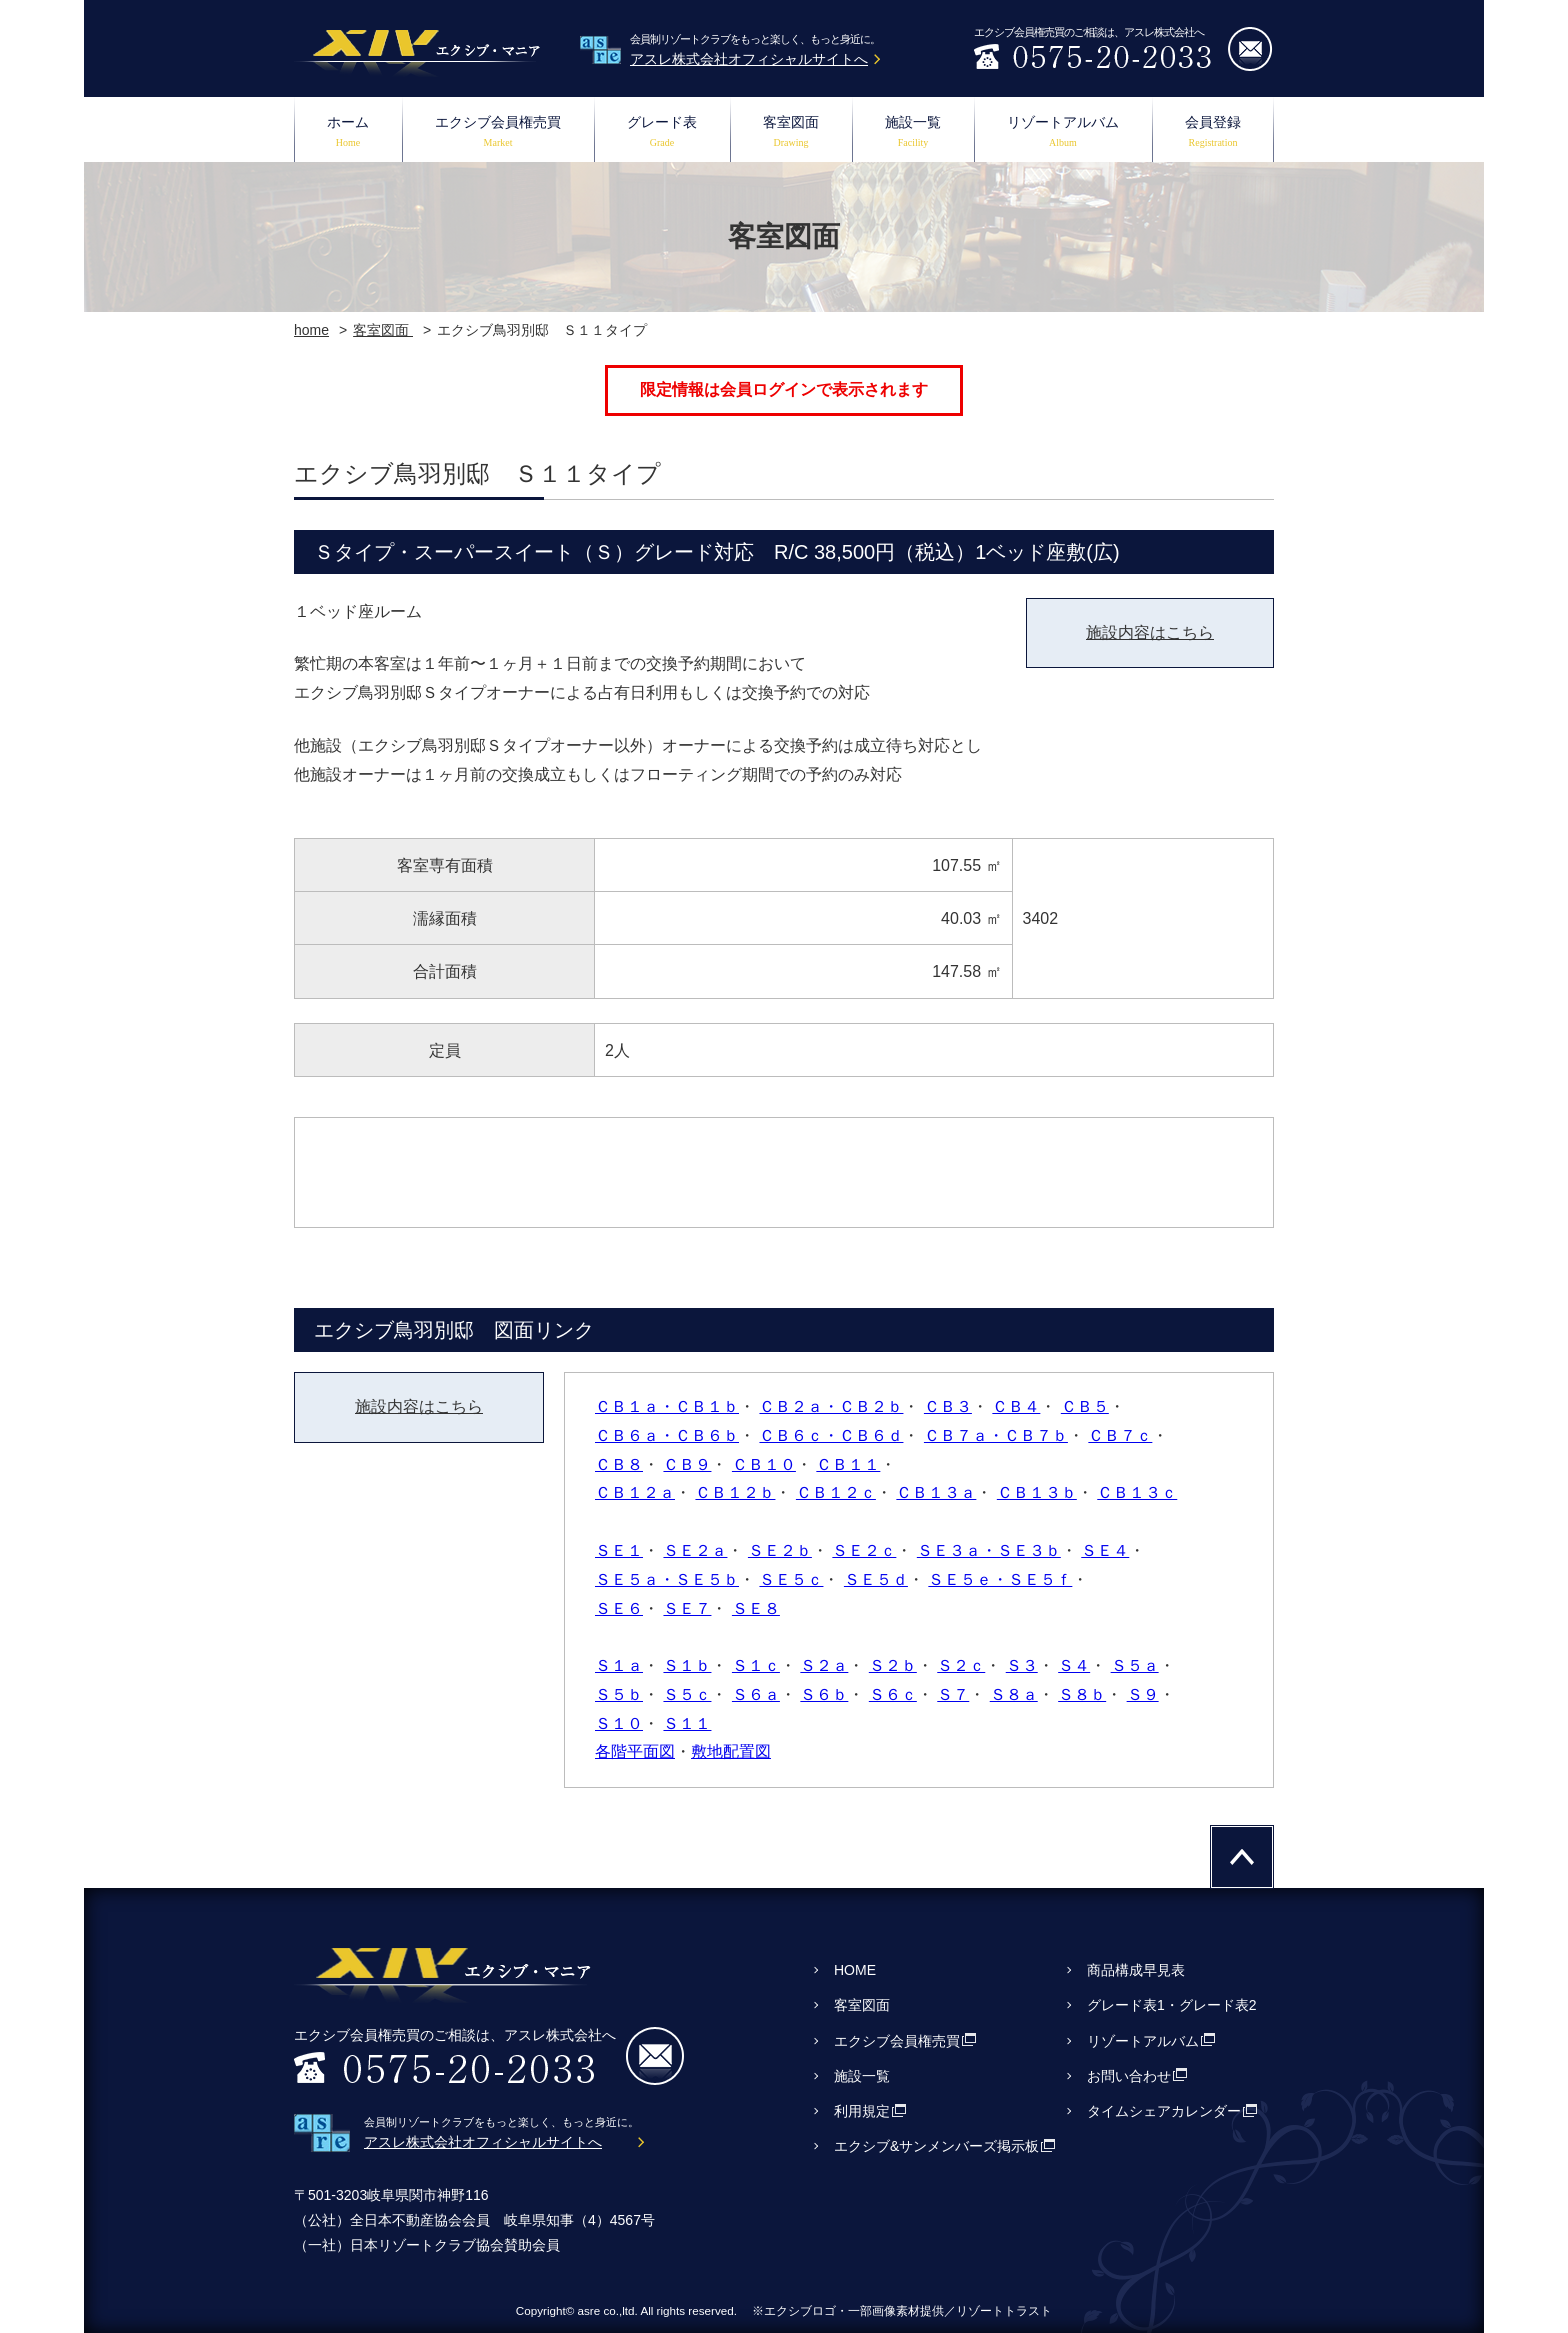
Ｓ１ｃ (756, 1665)
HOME (855, 1970)
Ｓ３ (1022, 1665)
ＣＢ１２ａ (635, 1492)
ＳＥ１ (619, 1550)
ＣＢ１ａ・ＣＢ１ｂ (667, 1406)
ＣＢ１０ (764, 1464)
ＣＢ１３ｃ (1137, 1492)
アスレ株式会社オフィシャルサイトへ (749, 59)
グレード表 (662, 133)
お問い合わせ (1129, 2076)
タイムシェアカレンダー (1164, 2111)
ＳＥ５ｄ (876, 1579)
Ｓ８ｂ (1082, 1694)
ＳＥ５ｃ (791, 1579)
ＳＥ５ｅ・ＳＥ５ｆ (1000, 1579)
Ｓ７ (953, 1694)
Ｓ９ (1143, 1694)
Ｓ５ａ (1135, 1665)
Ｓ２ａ (824, 1665)
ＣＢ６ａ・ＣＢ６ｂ (667, 1435)
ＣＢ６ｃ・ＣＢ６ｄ (831, 1435)
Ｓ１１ (687, 1723)
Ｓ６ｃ (893, 1694)
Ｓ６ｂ (824, 1694)
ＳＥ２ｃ (864, 1550)
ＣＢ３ (948, 1406)
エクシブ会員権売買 (498, 133)
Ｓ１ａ (619, 1665)
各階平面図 (635, 1751)
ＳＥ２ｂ (780, 1550)
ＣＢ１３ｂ (1037, 1492)
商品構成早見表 (1136, 1970)
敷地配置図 (731, 1751)
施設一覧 (913, 133)
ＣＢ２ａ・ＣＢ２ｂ (831, 1406)
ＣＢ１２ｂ (735, 1492)
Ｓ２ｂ (893, 1665)
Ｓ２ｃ (961, 1665)
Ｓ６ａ (756, 1694)
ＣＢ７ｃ (1120, 1435)
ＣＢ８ (619, 1464)
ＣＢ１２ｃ (836, 1492)
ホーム (348, 133)
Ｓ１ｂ (687, 1665)
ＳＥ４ (1105, 1550)
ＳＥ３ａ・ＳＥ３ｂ (989, 1550)
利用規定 (862, 2111)
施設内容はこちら (1150, 632)
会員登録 (1213, 133)
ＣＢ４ (1016, 1406)
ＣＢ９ (687, 1464)
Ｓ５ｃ (687, 1694)
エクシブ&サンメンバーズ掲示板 (936, 2146)
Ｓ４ (1074, 1665)
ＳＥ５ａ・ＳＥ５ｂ (667, 1579)
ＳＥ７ (687, 1608)
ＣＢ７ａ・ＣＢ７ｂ (996, 1435)
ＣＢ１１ (848, 1464)
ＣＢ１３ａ (936, 1492)
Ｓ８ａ (1014, 1694)
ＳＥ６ (619, 1608)
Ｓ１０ (619, 1723)
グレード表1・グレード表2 (1172, 2005)
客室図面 (791, 133)
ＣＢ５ (1085, 1406)
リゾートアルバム (1063, 133)
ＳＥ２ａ (695, 1550)
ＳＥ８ (756, 1608)
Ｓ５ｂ (619, 1694)
